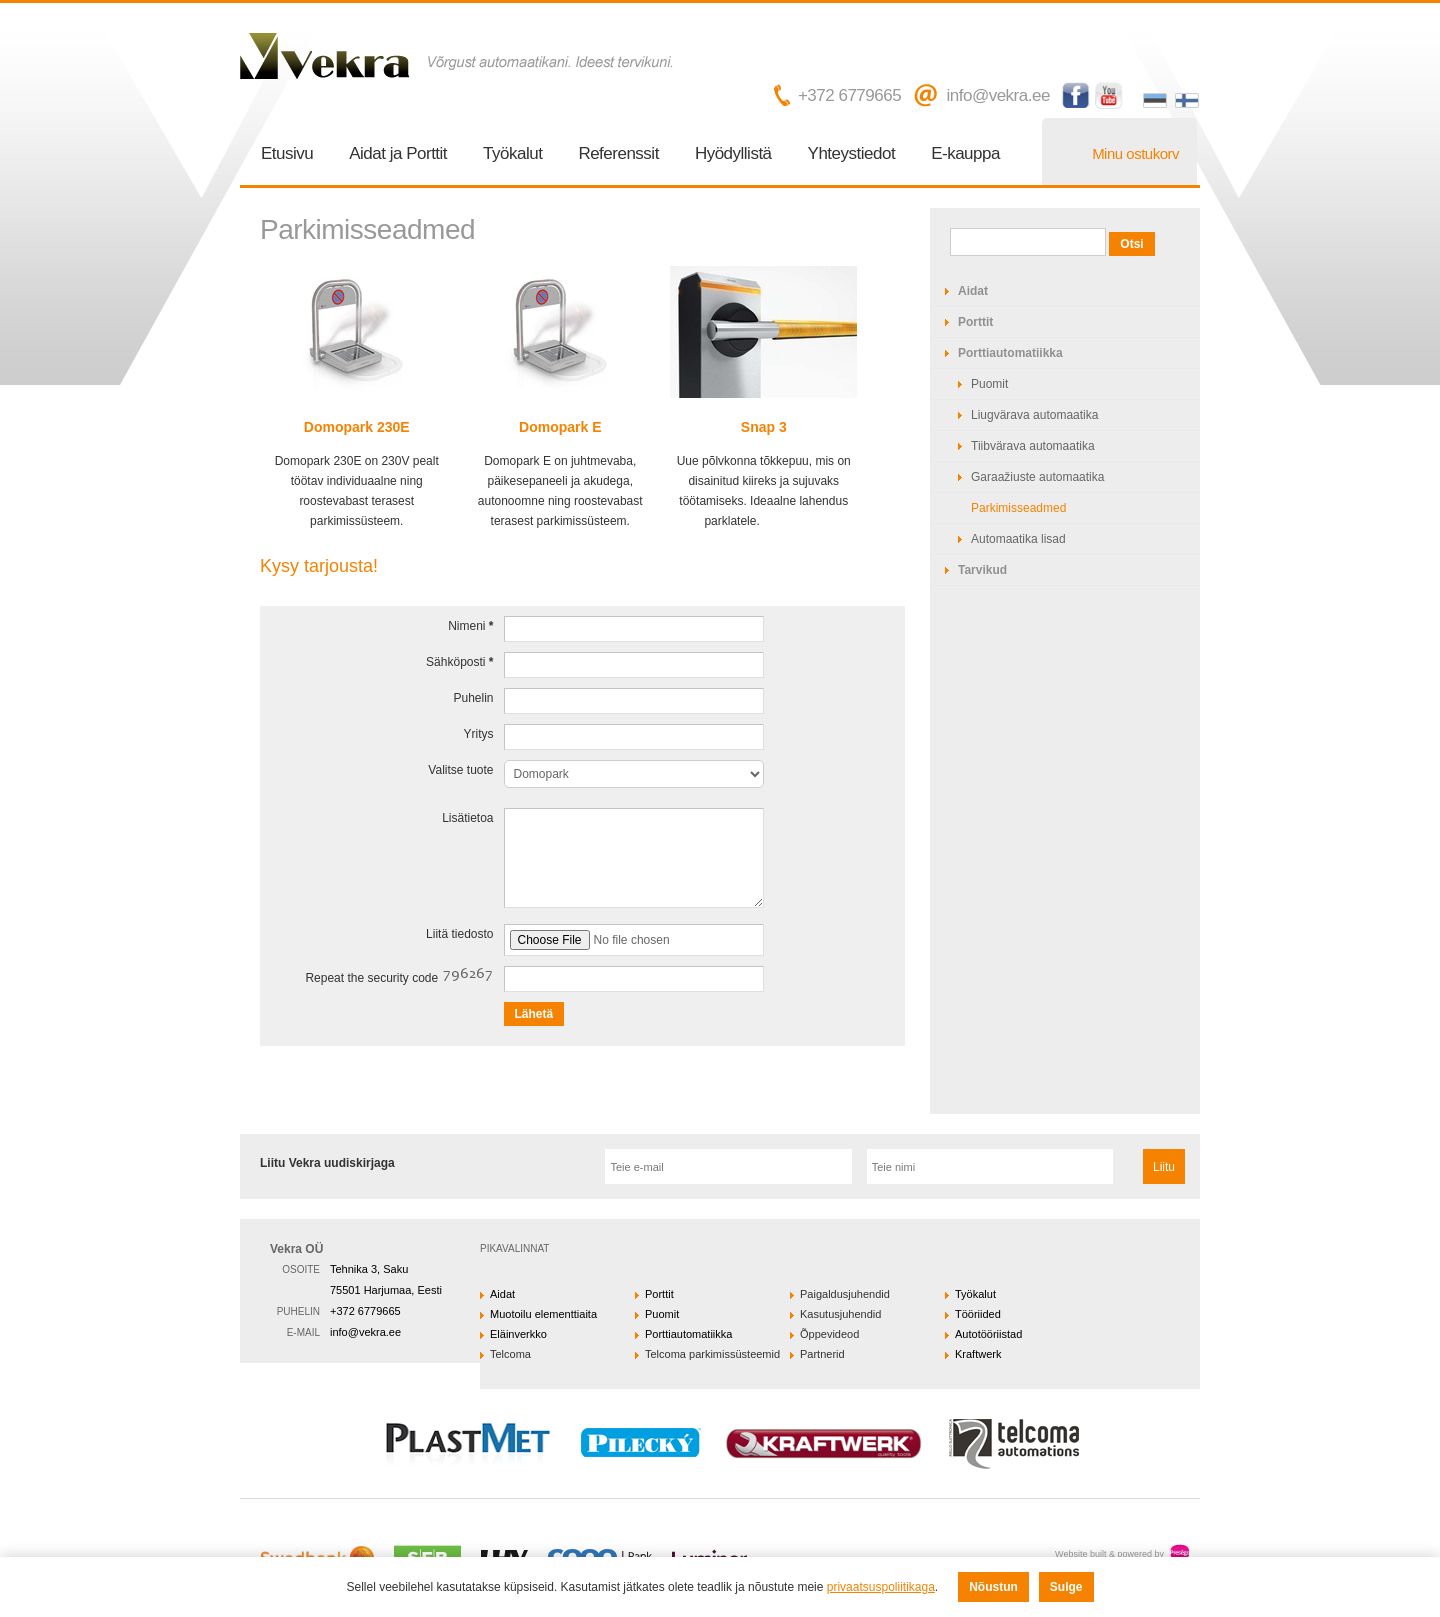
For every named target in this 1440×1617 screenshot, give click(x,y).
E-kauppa (965, 153)
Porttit (659, 1294)
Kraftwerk (978, 1354)
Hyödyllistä (733, 153)
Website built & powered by (1109, 1554)
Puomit (662, 1314)
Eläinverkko (518, 1334)
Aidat (502, 1294)
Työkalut (512, 153)
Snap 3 (764, 427)
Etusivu (287, 153)
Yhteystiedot (852, 153)
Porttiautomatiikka (688, 1334)
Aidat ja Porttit (398, 153)
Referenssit (618, 153)
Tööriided (978, 1314)
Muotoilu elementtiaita (543, 1314)
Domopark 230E (357, 427)
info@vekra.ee (997, 95)
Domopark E (560, 427)
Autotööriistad (988, 1334)
